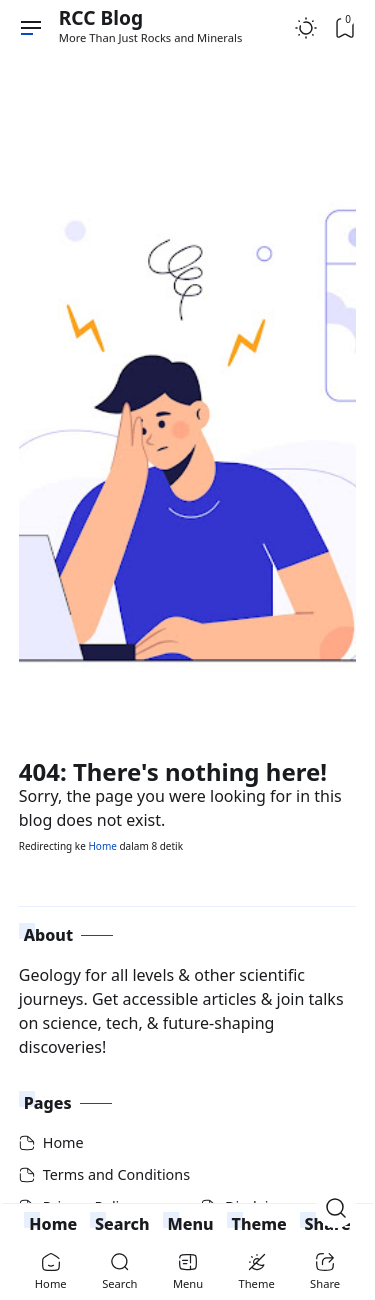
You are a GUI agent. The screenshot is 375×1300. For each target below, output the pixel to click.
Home (102, 846)
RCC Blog (101, 17)
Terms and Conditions (116, 1174)
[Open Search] (336, 1208)
